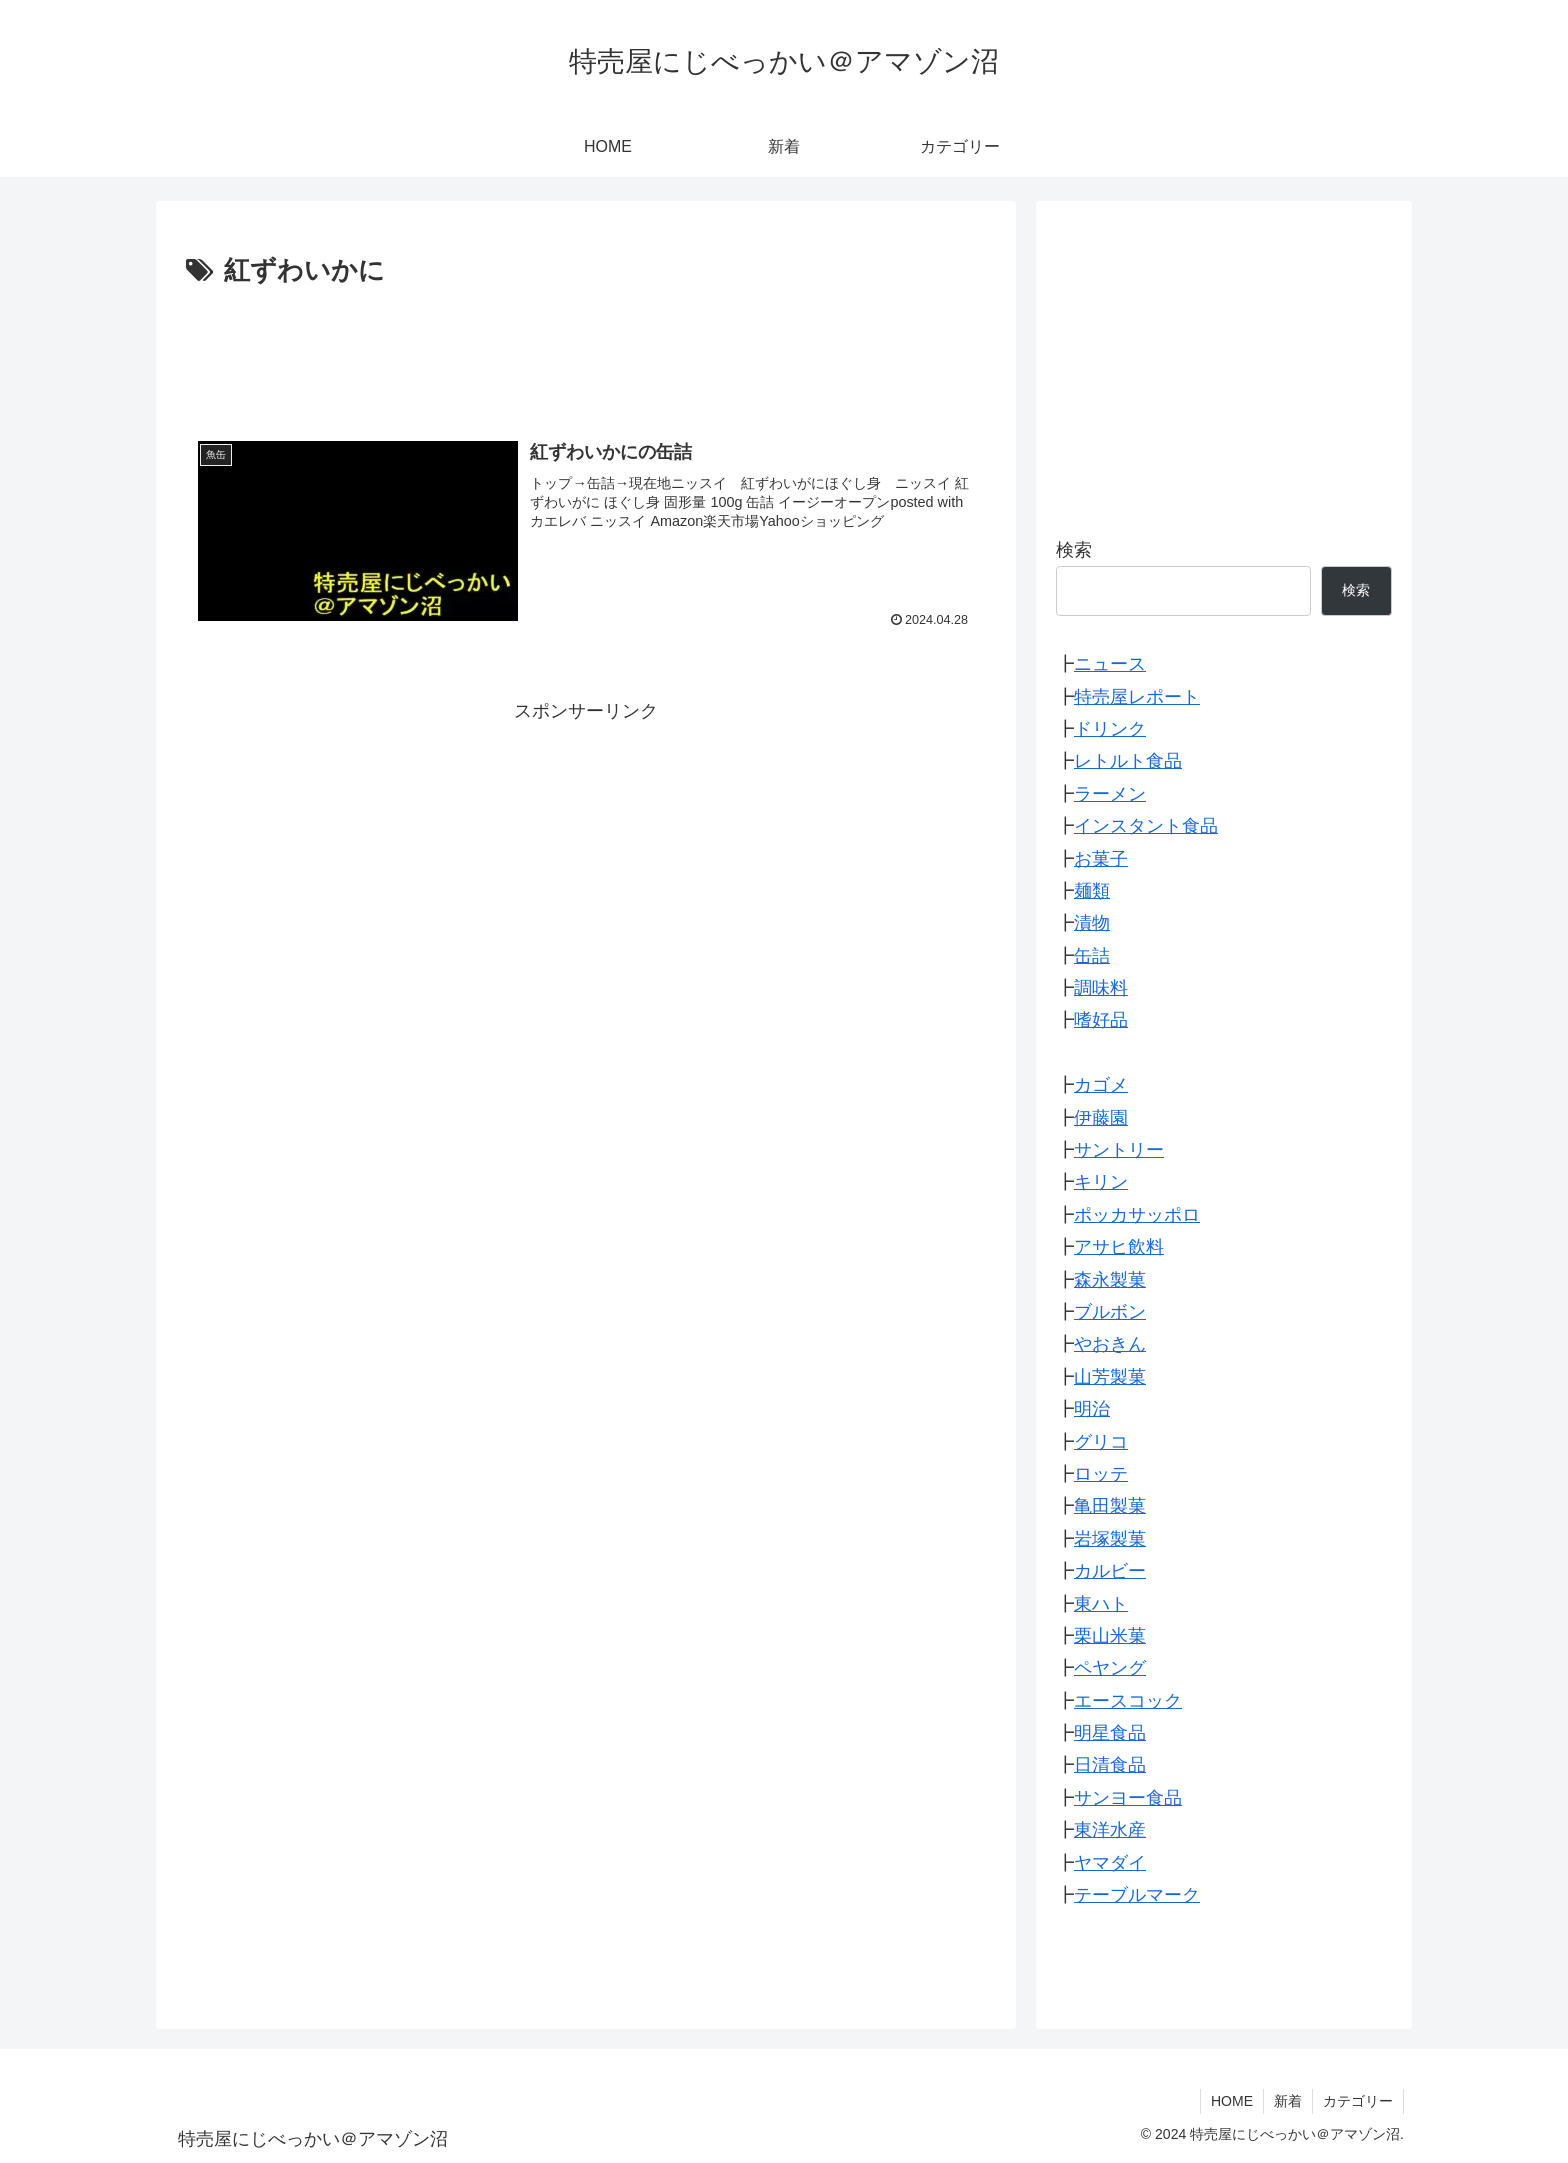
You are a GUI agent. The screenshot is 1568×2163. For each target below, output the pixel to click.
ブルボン (1110, 1312)
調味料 (1101, 988)
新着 (1288, 2101)
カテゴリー (1358, 2101)
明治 (1092, 1409)
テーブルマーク (1137, 1895)
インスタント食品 (1146, 826)
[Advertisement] (586, 349)
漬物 (1092, 923)
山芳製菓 (1110, 1377)
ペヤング (1110, 1668)
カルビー (1110, 1571)
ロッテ (1101, 1474)
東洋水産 (1110, 1830)
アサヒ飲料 (1119, 1247)
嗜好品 (1101, 1020)
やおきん (1110, 1344)
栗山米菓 (1110, 1636)
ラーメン (1110, 794)
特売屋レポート (1137, 697)
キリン (1101, 1182)
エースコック (1128, 1701)
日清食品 (1110, 1765)
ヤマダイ (1110, 1863)
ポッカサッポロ (1137, 1215)
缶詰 (1092, 956)
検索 (1074, 550)
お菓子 (1101, 859)
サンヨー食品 (1128, 1798)
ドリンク (1110, 729)
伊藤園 (1101, 1118)
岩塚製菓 (1110, 1539)
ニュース (1110, 664)
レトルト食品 (1128, 761)
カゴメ (1101, 1085)
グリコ (1101, 1442)
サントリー (1119, 1150)
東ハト (1101, 1604)
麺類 (1092, 891)
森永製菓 (1110, 1280)
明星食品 (1110, 1733)
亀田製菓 (1110, 1506)
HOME (1232, 2101)
